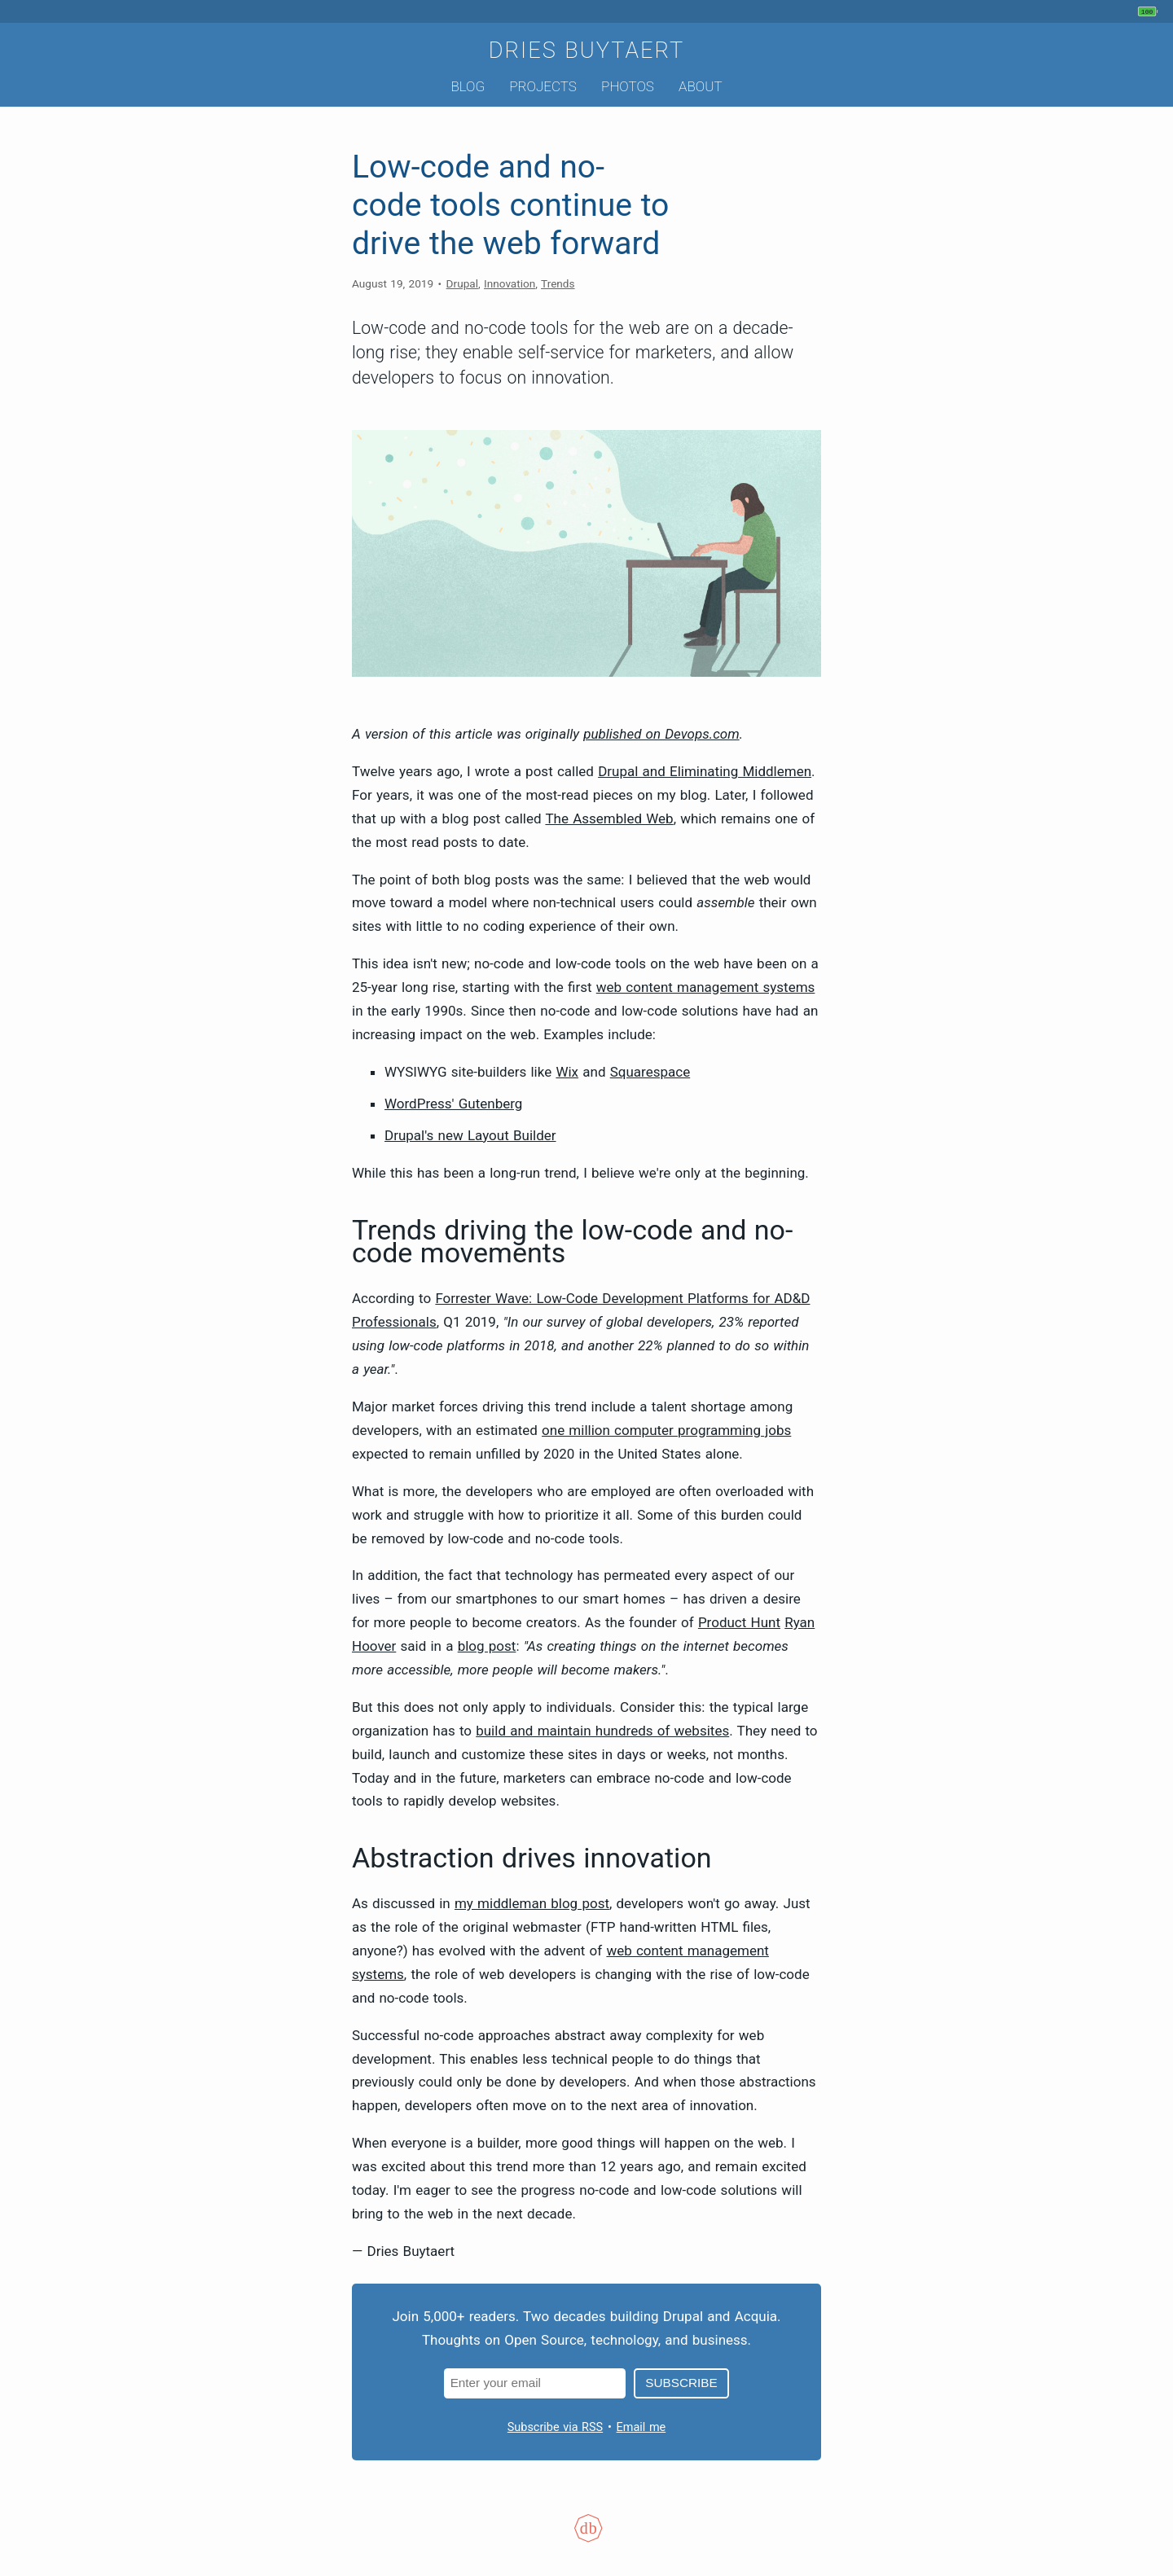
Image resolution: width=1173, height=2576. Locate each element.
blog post (487, 1646)
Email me (641, 2427)
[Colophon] (586, 2538)
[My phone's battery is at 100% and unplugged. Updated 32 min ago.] (1150, 11)
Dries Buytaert (587, 50)
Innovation (509, 283)
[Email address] (535, 2383)
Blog (467, 86)
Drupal (462, 283)
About (700, 86)
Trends (558, 283)
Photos (627, 86)
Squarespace (650, 1072)
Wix (567, 1072)
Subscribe (681, 2382)
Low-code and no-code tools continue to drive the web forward (510, 205)
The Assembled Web (609, 818)
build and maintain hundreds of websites (602, 1730)
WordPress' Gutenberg (453, 1103)
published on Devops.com (661, 734)
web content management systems (705, 987)
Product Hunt (739, 1622)
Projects (543, 86)
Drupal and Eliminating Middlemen (704, 771)
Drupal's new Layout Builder (470, 1135)
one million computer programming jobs (666, 1430)
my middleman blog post (532, 1903)
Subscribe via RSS (555, 2427)
